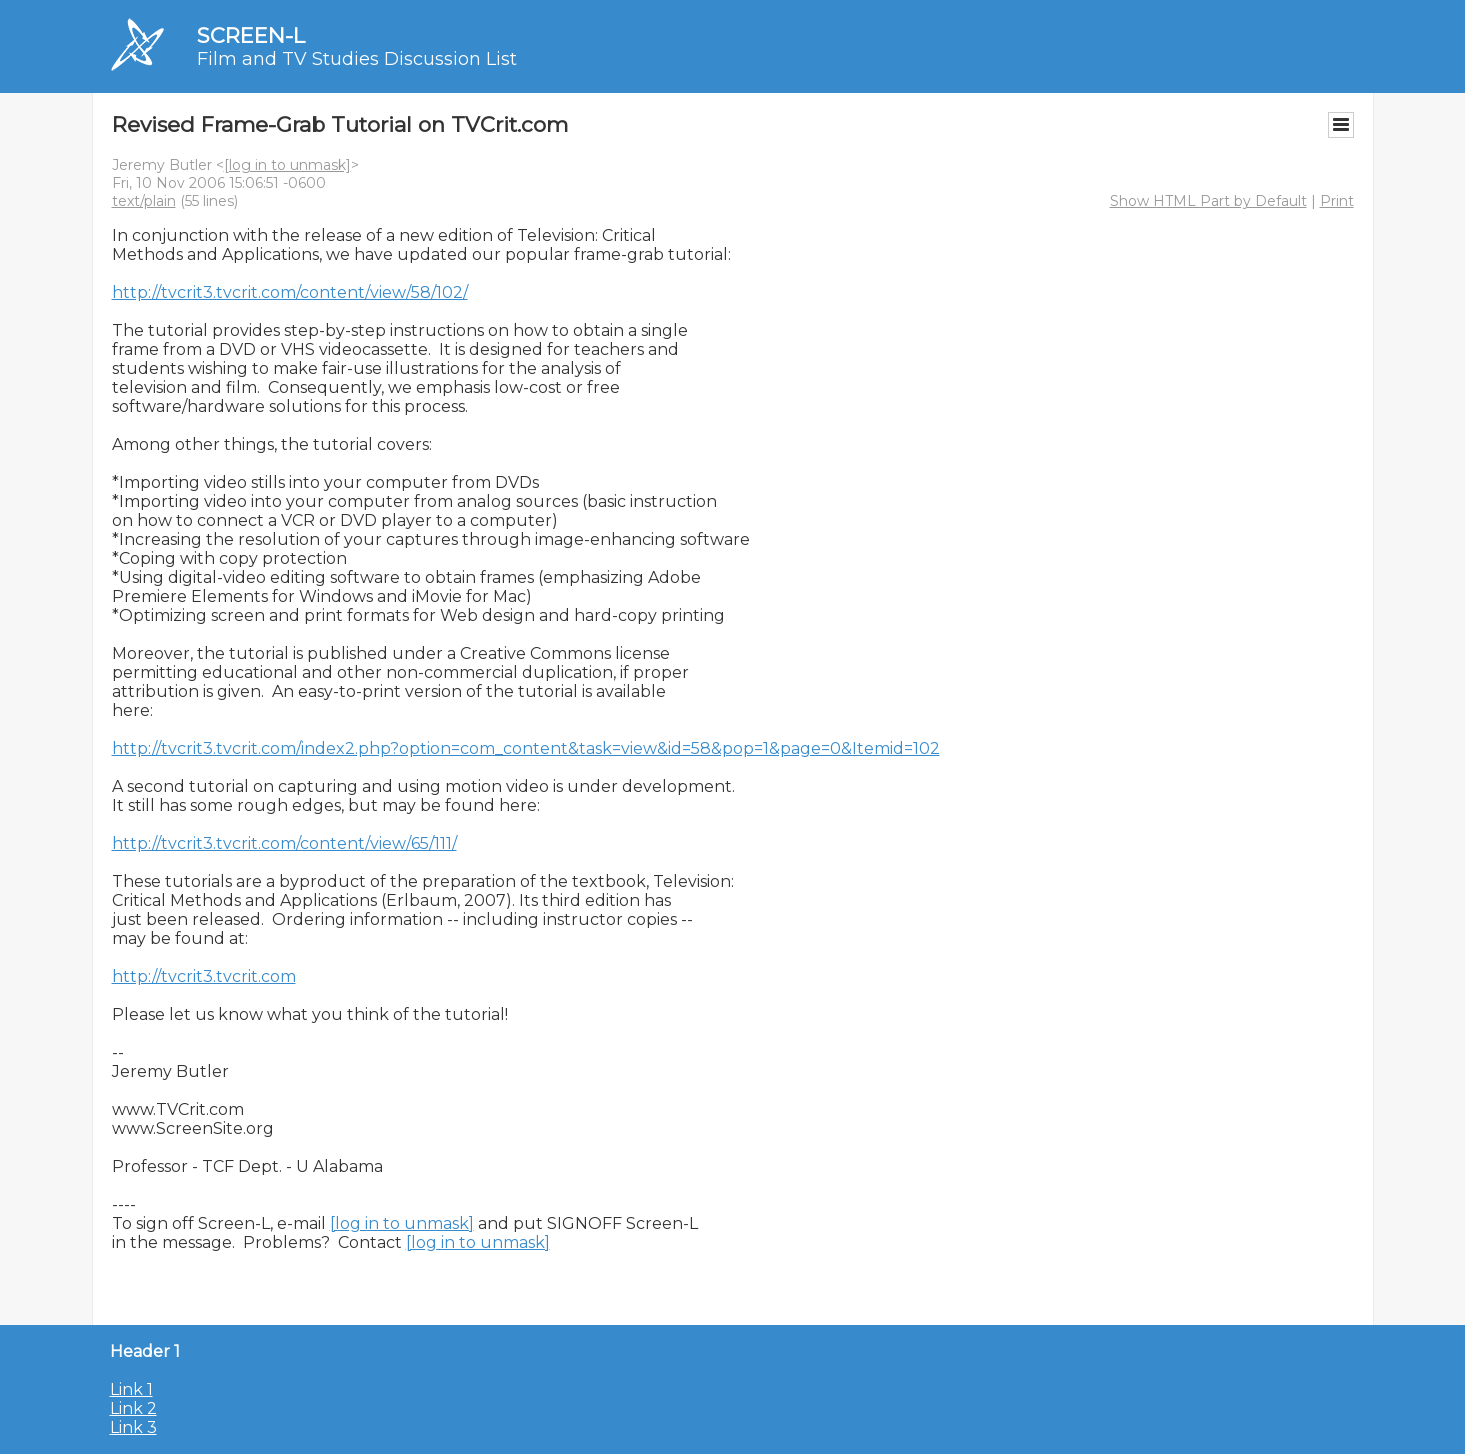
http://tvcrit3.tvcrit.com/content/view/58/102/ (290, 292)
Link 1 (131, 1389)
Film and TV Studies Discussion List (357, 59)
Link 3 (133, 1427)
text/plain (144, 201)
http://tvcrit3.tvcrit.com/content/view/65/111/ (284, 843)
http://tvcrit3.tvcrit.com (204, 976)
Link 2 (133, 1408)
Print (1337, 201)
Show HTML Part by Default (1208, 201)
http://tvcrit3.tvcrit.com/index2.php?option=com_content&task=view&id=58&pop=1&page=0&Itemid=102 (526, 748)
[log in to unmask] (287, 165)
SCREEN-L (251, 35)
